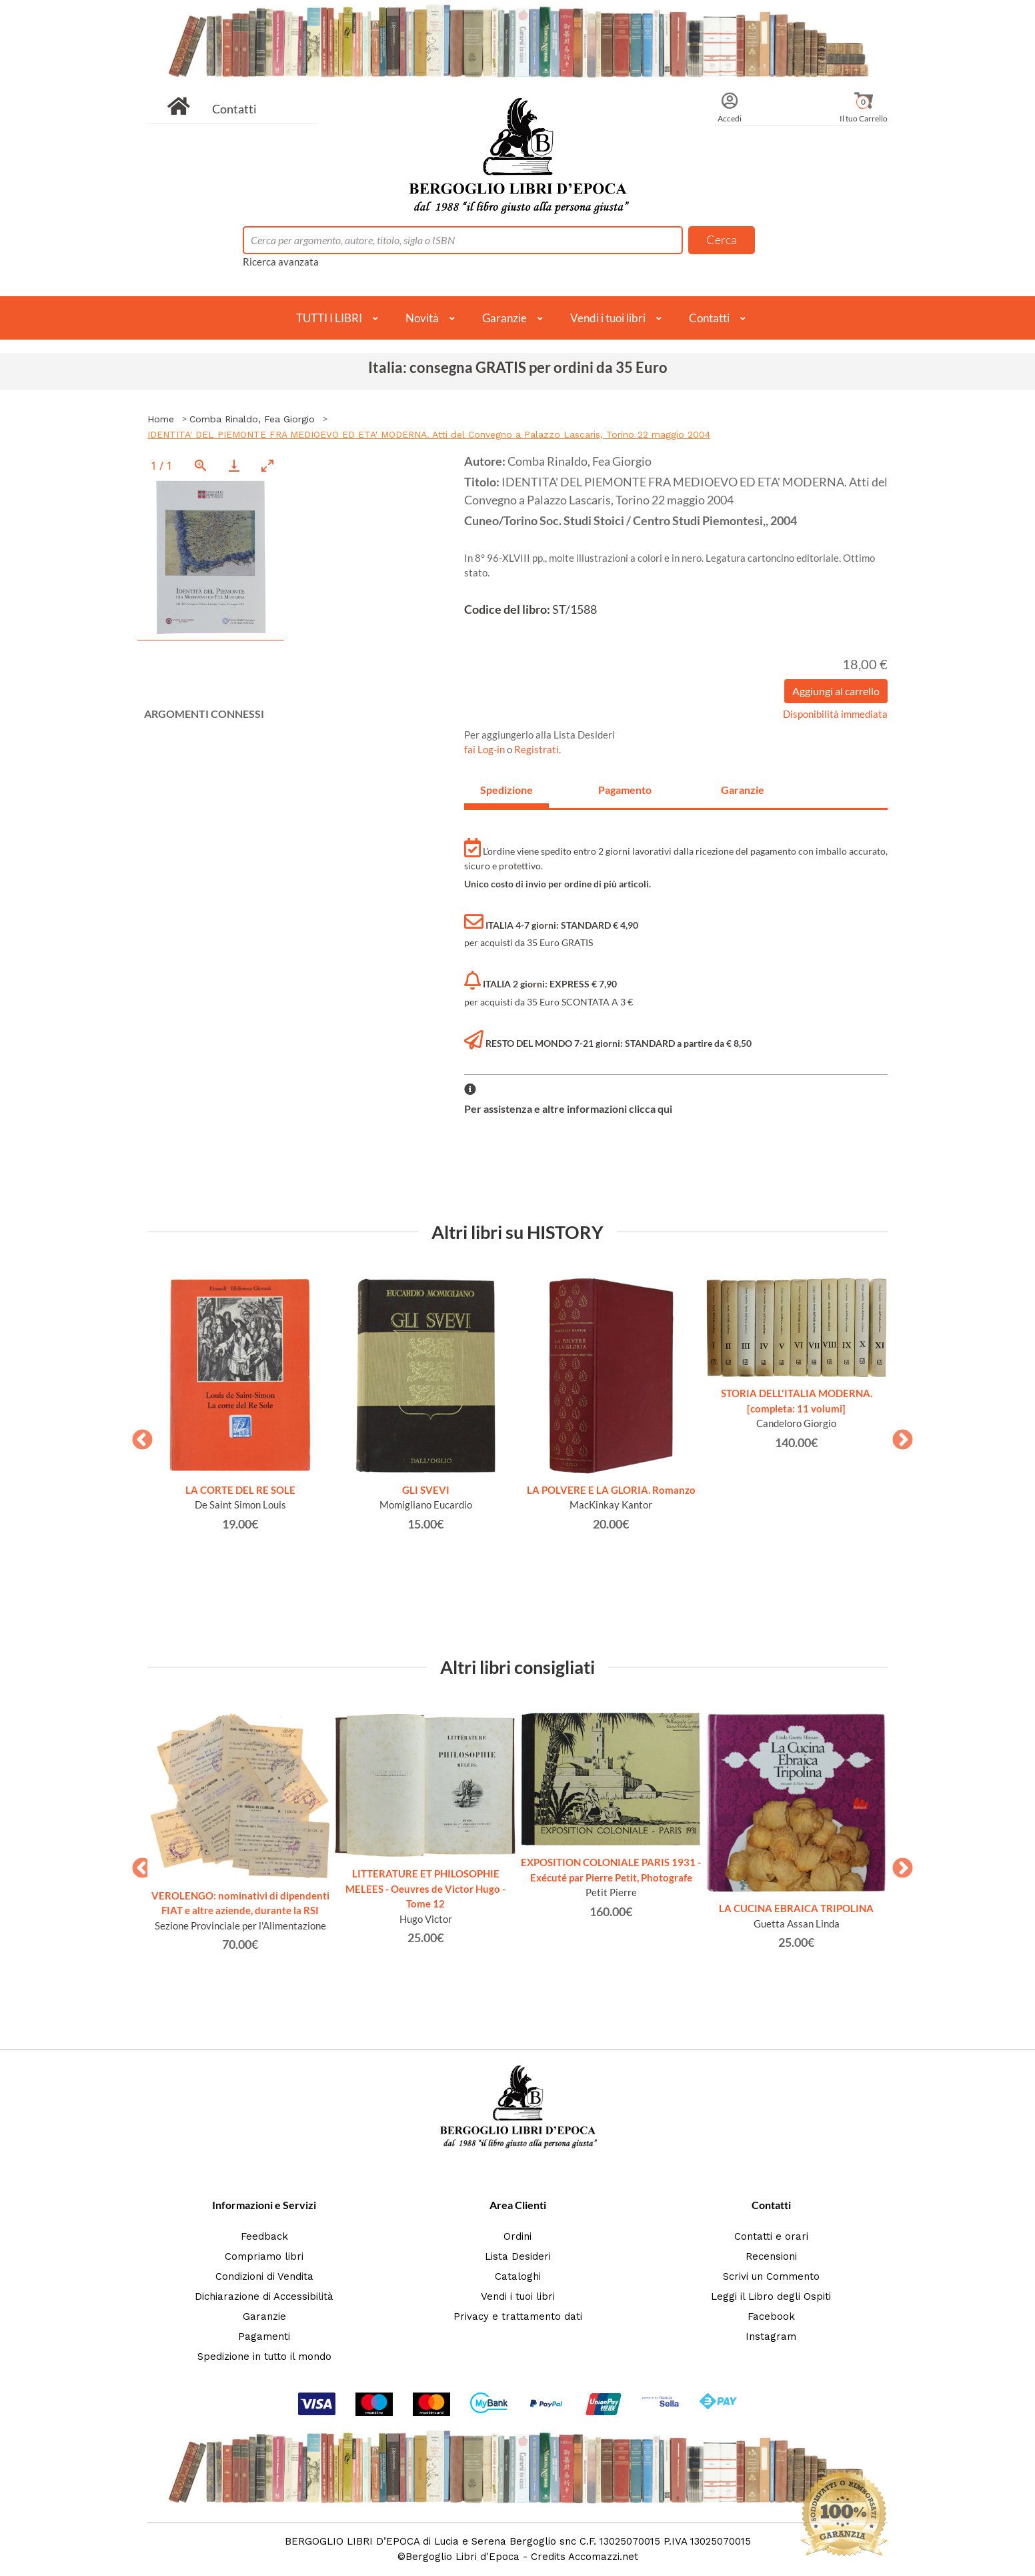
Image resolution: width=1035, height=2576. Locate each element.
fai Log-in (485, 749)
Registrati (536, 749)
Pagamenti (264, 2336)
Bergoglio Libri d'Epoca (462, 2557)
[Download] (234, 465)
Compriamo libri (264, 2256)
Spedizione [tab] (506, 789)
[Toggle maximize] (267, 465)
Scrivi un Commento (771, 2276)
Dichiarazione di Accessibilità (264, 2296)
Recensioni (771, 2256)
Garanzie (504, 318)
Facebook (771, 2316)
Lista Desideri (518, 2256)
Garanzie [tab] (742, 789)
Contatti (234, 108)
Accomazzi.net (603, 2557)
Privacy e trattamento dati (517, 2316)
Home (160, 419)
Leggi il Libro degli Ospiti (771, 2296)
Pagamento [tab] (625, 789)
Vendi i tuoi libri (608, 318)
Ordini (517, 2236)
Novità (422, 318)
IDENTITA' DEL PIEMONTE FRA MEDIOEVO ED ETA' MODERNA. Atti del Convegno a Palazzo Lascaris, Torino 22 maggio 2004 (428, 434)
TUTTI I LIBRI (329, 318)
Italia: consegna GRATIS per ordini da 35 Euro (518, 367)
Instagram (771, 2336)
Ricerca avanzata (281, 262)
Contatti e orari (771, 2236)
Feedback (264, 2236)
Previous (137, 1435)
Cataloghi (518, 2276)
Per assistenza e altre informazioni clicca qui (568, 1108)
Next (897, 1435)
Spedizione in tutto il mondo (264, 2356)
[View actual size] (200, 465)
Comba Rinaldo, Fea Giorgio (252, 419)
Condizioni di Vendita (264, 2276)
